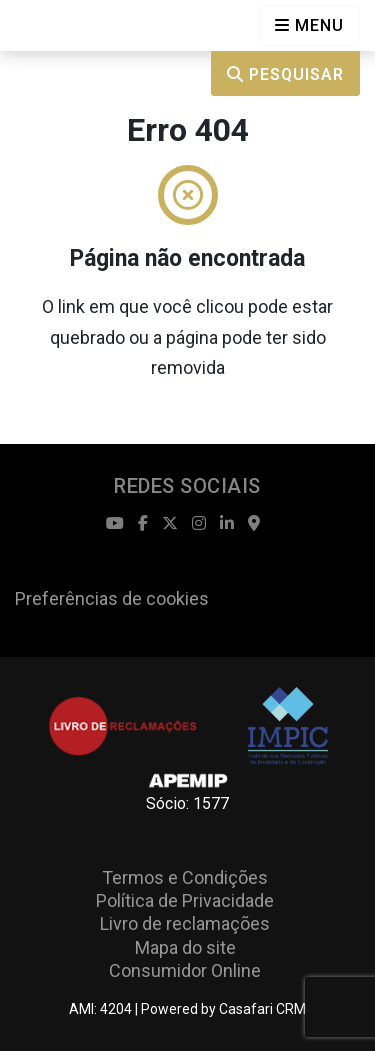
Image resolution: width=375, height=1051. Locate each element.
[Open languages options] (309, 25)
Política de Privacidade (185, 900)
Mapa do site (185, 947)
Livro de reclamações (185, 923)
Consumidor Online (185, 970)
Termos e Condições (185, 877)
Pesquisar (285, 74)
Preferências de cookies (112, 598)
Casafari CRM (262, 1009)
